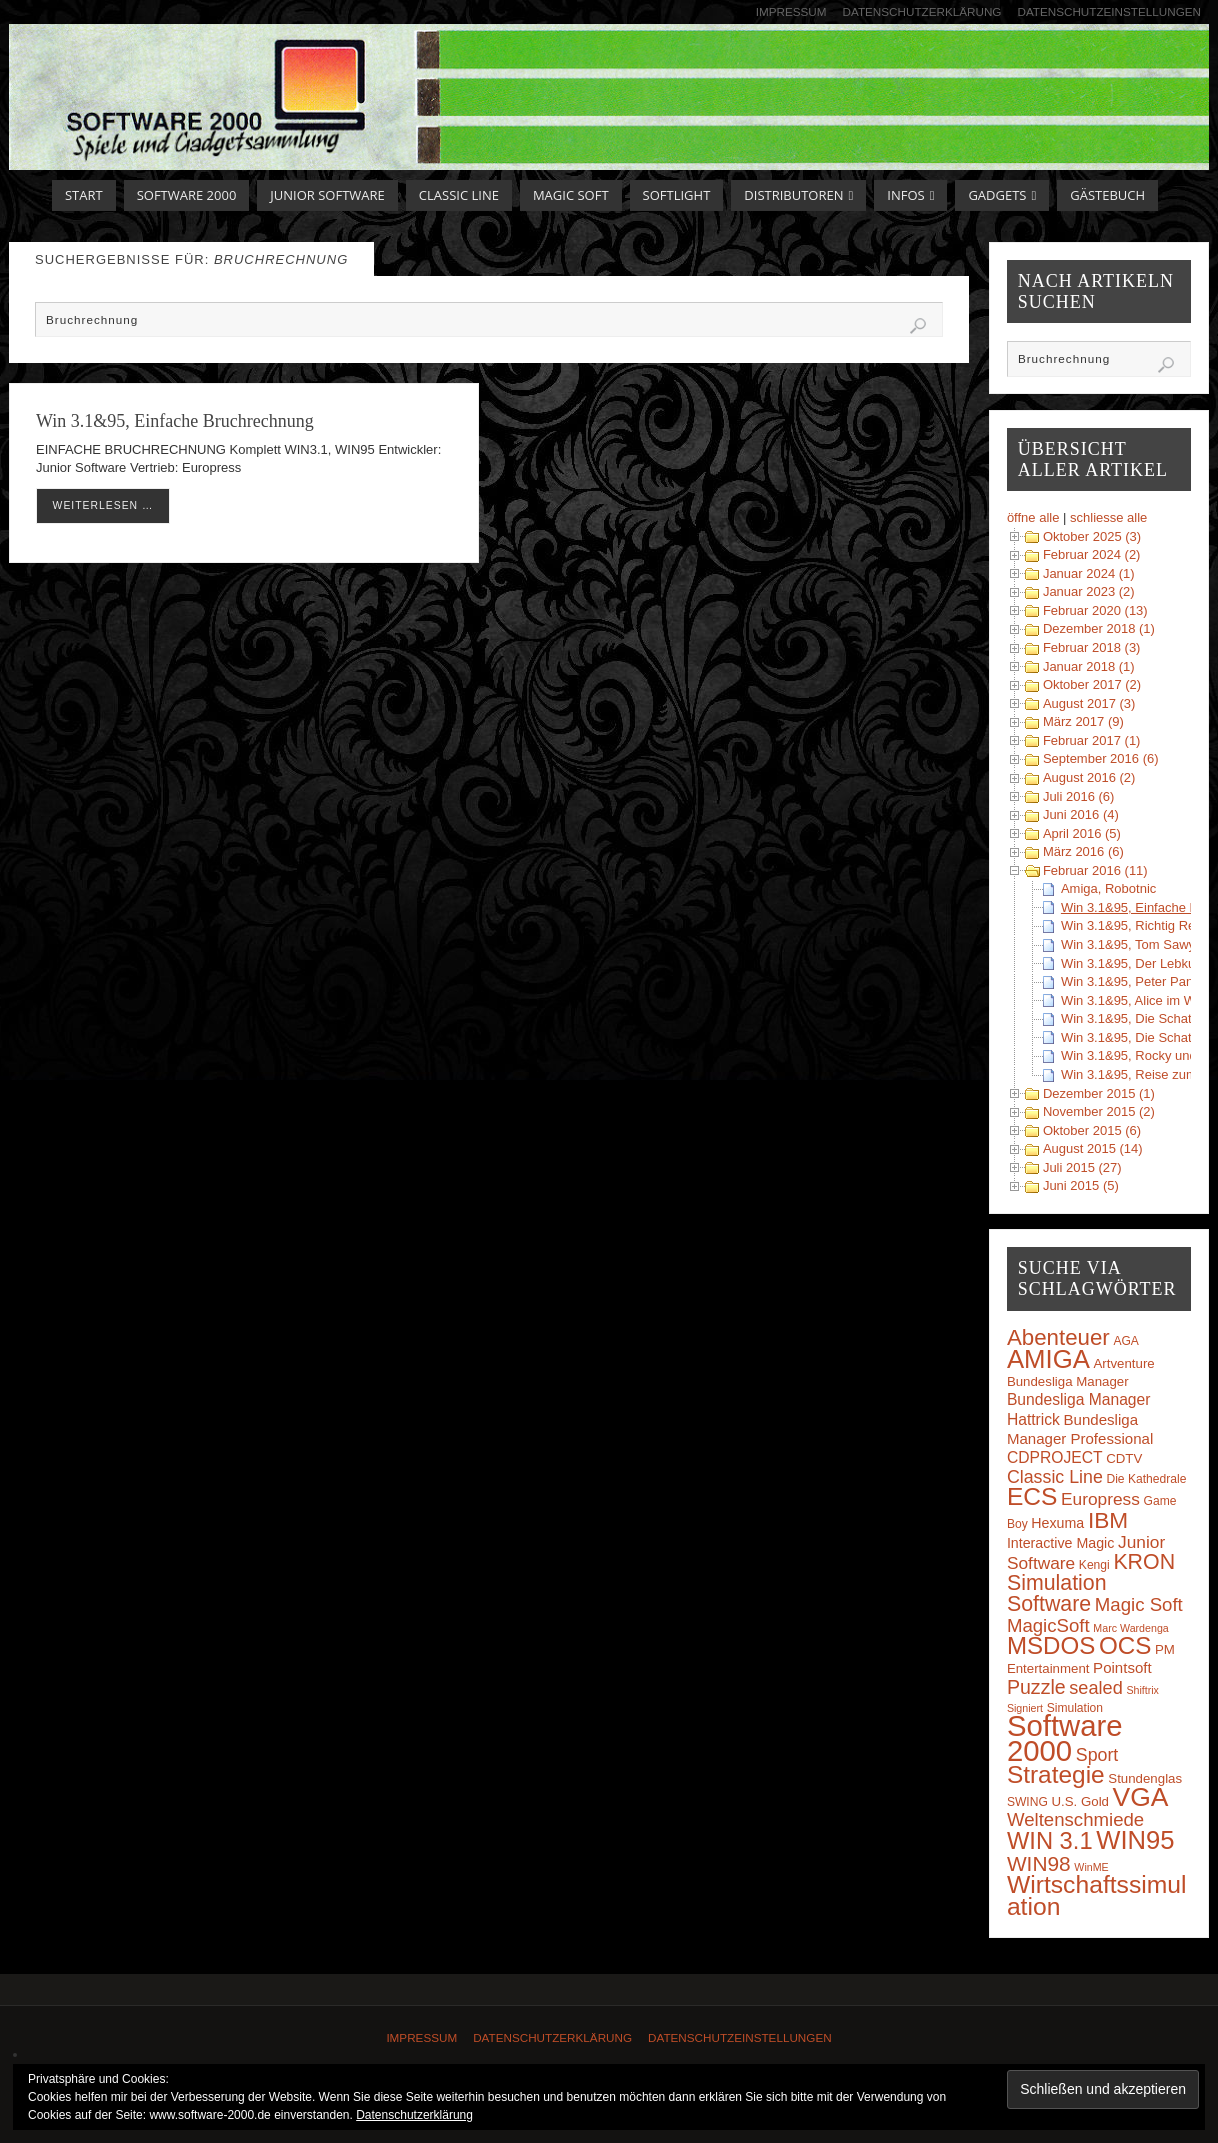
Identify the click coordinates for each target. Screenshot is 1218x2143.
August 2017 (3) (1089, 703)
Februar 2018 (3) (1092, 647)
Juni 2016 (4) (1081, 814)
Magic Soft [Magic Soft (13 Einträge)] (1139, 1604)
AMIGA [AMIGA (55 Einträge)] (1048, 1359)
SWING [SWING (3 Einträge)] (1027, 1802)
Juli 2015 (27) (1082, 1167)
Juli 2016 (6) (1079, 796)
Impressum (791, 11)
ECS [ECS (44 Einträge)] (1032, 1496)
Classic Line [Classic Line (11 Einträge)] (1055, 1477)
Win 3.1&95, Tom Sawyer (1134, 944)
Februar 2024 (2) (1092, 554)
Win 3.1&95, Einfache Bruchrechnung (175, 421)
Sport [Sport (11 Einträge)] (1097, 1755)
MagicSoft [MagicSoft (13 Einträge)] (1048, 1625)
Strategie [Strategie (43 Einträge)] (1056, 1774)
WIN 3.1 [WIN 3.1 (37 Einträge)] (1050, 1841)
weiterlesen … (103, 505)
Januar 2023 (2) (1089, 591)
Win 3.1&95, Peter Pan (1127, 981)
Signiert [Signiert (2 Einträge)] (1025, 1708)
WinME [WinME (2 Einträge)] (1091, 1867)
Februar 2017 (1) (1092, 740)
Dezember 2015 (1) (1099, 1093)
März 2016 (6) (1083, 851)
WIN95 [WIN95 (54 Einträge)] (1135, 1840)
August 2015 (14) (1093, 1148)
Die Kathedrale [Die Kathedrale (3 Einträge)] (1146, 1479)
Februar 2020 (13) (1095, 610)
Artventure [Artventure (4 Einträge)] (1124, 1363)
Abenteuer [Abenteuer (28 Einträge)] (1058, 1337)
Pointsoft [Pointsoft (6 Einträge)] (1122, 1667)
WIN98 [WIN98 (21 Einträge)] (1039, 1863)
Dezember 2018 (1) (1099, 628)
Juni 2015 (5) (1081, 1185)
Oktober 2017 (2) (1092, 684)
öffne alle (1033, 517)
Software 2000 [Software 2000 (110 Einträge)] (1065, 1737)
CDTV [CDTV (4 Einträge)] (1124, 1458)
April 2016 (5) (1082, 833)
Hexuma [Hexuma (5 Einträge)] (1057, 1523)
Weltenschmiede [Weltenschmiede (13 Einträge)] (1075, 1819)
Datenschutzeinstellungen (1109, 11)
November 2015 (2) (1099, 1111)
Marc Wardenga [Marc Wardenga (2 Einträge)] (1130, 1628)
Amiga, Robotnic (1108, 888)
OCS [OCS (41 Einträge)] (1125, 1645)
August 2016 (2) (1089, 777)
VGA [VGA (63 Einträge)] (1141, 1797)
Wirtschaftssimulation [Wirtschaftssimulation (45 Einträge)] (1097, 1895)
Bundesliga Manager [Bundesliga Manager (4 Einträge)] (1068, 1381)
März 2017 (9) (1083, 721)
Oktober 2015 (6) (1092, 1130)
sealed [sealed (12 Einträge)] (1095, 1688)
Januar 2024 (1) (1089, 573)
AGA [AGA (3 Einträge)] (1126, 1341)
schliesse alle (1108, 517)
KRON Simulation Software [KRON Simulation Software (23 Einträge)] (1091, 1583)
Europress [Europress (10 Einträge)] (1100, 1499)
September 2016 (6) (1101, 758)
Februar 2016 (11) (1095, 870)
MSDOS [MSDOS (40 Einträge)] (1051, 1645)
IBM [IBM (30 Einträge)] (1108, 1520)
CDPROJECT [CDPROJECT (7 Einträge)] (1055, 1457)
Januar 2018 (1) (1089, 666)
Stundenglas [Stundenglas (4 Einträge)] (1145, 1778)
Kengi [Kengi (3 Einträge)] (1094, 1565)
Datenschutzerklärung (922, 11)
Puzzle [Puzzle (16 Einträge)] (1036, 1687)
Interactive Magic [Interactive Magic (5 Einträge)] (1060, 1543)
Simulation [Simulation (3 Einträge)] (1075, 1708)
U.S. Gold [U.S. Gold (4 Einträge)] (1080, 1801)
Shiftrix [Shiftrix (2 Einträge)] (1142, 1690)
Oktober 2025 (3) (1092, 536)
